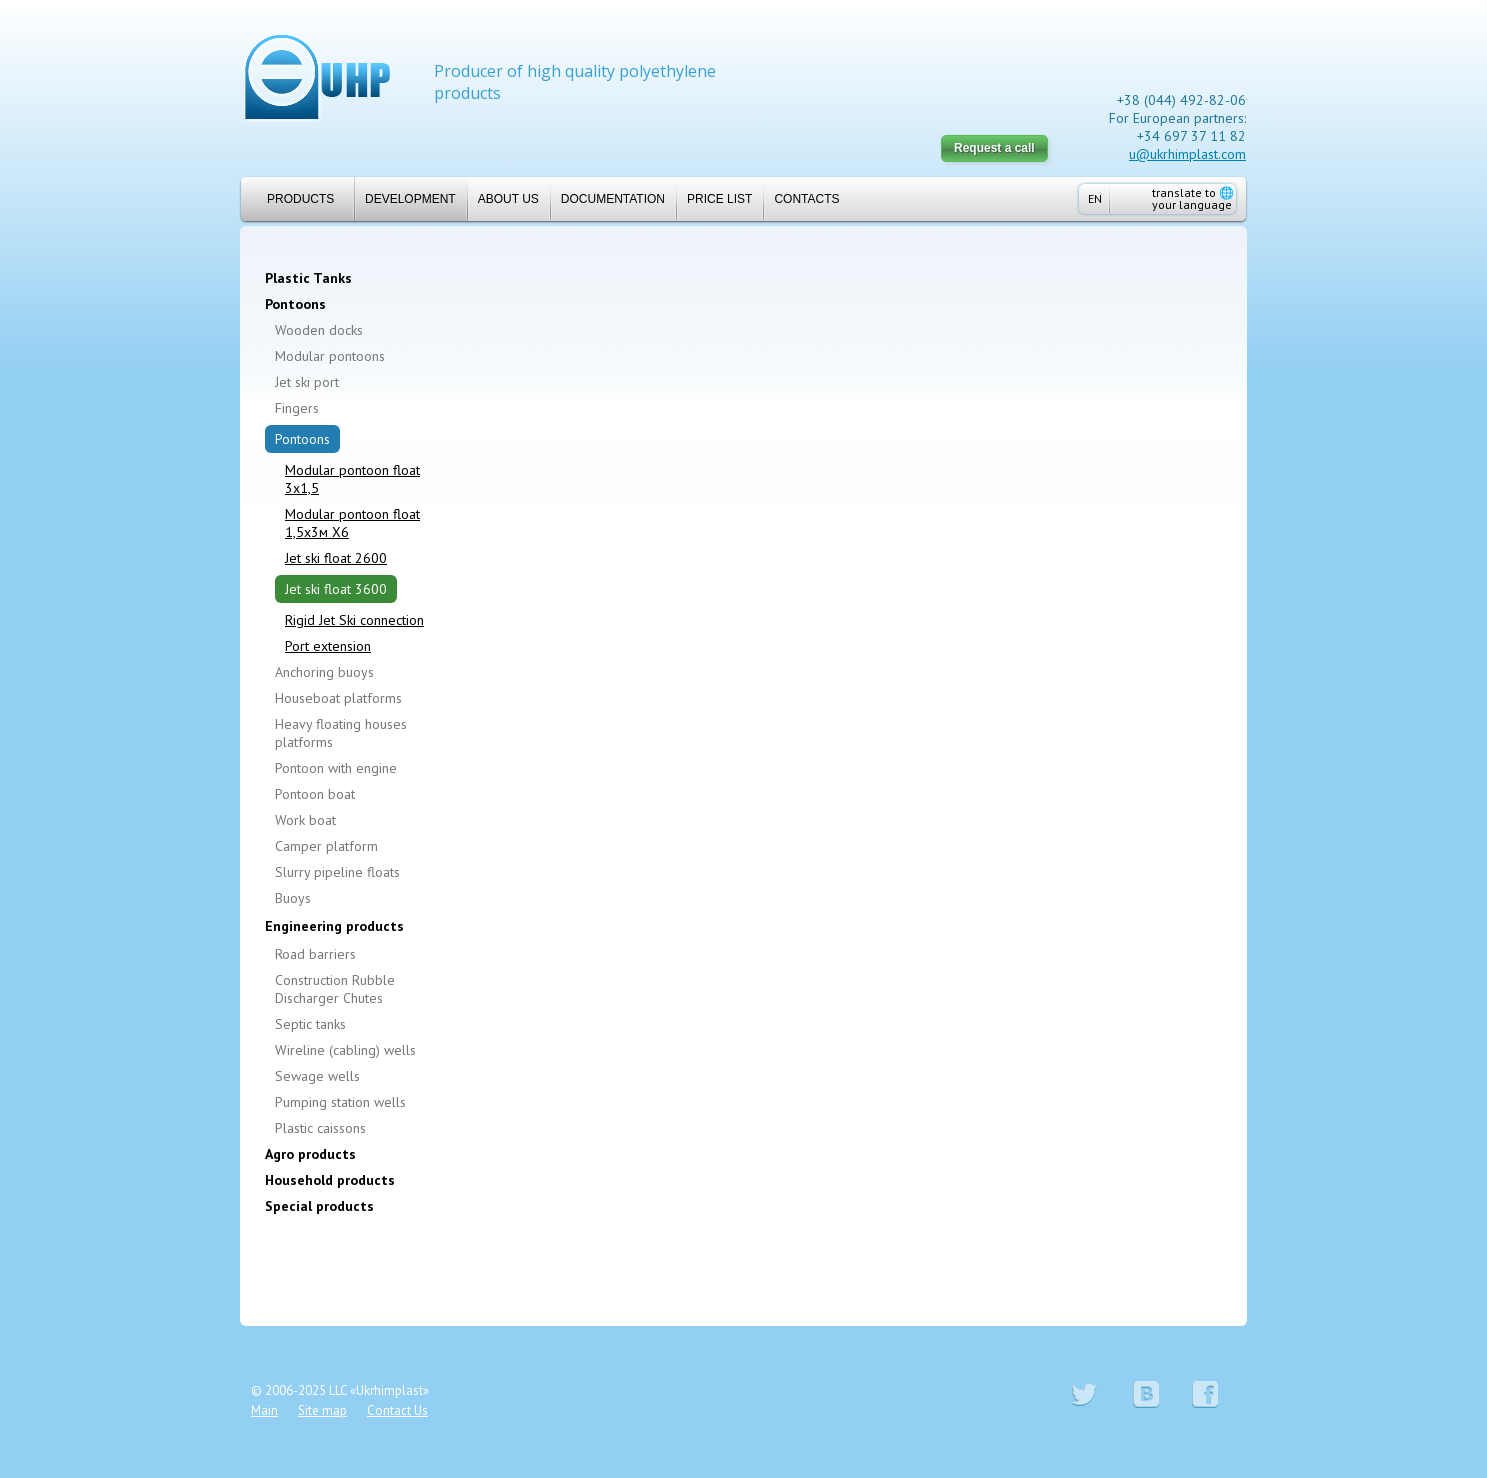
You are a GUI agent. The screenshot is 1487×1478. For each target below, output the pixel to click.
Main (264, 1410)
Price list (719, 199)
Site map (322, 1410)
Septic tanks (310, 1024)
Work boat (305, 820)
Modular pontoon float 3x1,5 (352, 479)
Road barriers (315, 954)
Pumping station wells (340, 1102)
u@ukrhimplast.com (1187, 154)
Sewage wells (317, 1076)
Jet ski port (307, 382)
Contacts (806, 199)
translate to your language (1193, 198)
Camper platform (326, 846)
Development (410, 199)
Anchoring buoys (324, 672)
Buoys (293, 898)
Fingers (297, 408)
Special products (319, 1206)
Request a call (994, 148)
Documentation (613, 199)
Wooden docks (319, 330)
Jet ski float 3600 (336, 589)
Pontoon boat (315, 794)
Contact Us (397, 1410)
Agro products (310, 1154)
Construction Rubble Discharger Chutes (335, 989)
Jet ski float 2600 (336, 558)
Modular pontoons (330, 356)
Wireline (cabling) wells (345, 1050)
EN (1095, 198)
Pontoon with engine (336, 768)
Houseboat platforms (338, 698)
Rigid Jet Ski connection (354, 620)
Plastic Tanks (308, 278)
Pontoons (295, 304)
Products (292, 199)
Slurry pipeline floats (337, 872)
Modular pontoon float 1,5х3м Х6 (352, 523)
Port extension (328, 646)
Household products (330, 1180)
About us (508, 199)
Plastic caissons (320, 1128)
